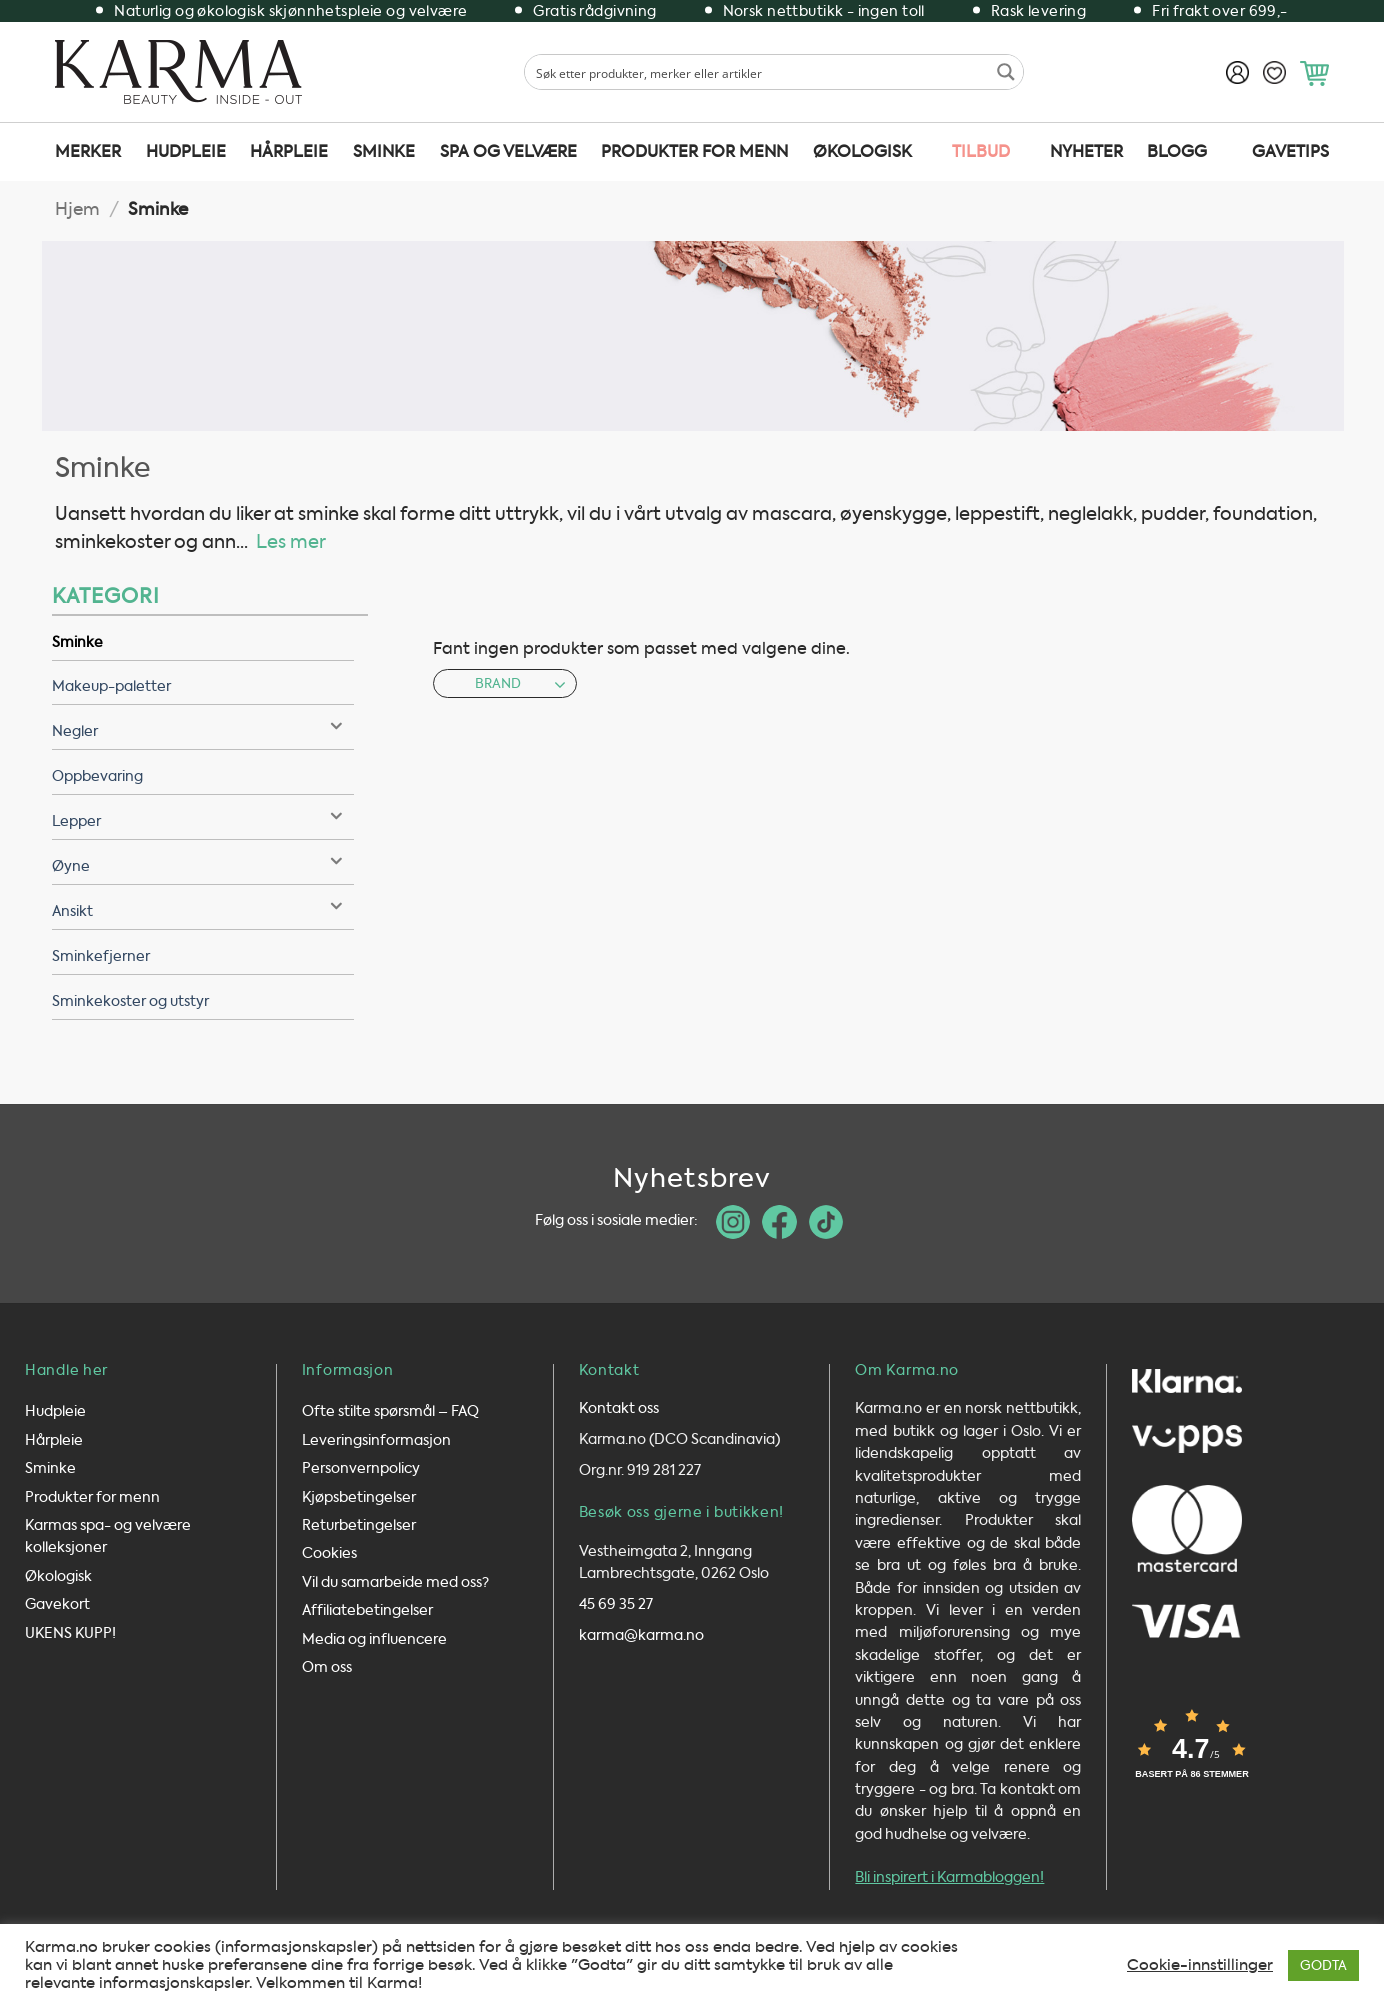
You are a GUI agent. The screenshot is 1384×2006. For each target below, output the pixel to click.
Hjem (77, 209)
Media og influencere (374, 1642)
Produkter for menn (694, 151)
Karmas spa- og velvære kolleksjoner (108, 1540)
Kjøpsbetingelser (359, 1500)
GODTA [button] (1323, 1965)
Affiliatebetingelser (367, 1614)
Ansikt (72, 911)
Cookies (329, 1557)
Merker (88, 151)
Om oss (327, 1671)
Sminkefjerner (101, 956)
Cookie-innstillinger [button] (1200, 1965)
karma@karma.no (641, 1639)
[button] (1314, 73)
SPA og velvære (508, 151)
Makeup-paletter (111, 686)
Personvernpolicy (361, 1472)
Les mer (291, 542)
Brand (520, 683)
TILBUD (981, 151)
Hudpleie (186, 151)
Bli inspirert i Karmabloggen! (949, 1881)
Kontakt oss (619, 1412)
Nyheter (1086, 151)
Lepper (76, 821)
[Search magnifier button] (1006, 72)
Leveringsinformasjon (376, 1444)
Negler (75, 731)
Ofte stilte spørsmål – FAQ (390, 1415)
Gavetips (1290, 151)
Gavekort (57, 1608)
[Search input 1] (758, 72)
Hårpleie (289, 151)
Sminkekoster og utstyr (130, 1001)
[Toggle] (336, 727)
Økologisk (862, 151)
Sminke (384, 151)
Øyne (71, 866)
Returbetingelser (359, 1529)
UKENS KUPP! (70, 1636)
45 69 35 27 (616, 1608)
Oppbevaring (97, 776)
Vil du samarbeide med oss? (395, 1586)
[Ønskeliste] (1274, 72)
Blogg (1177, 151)
